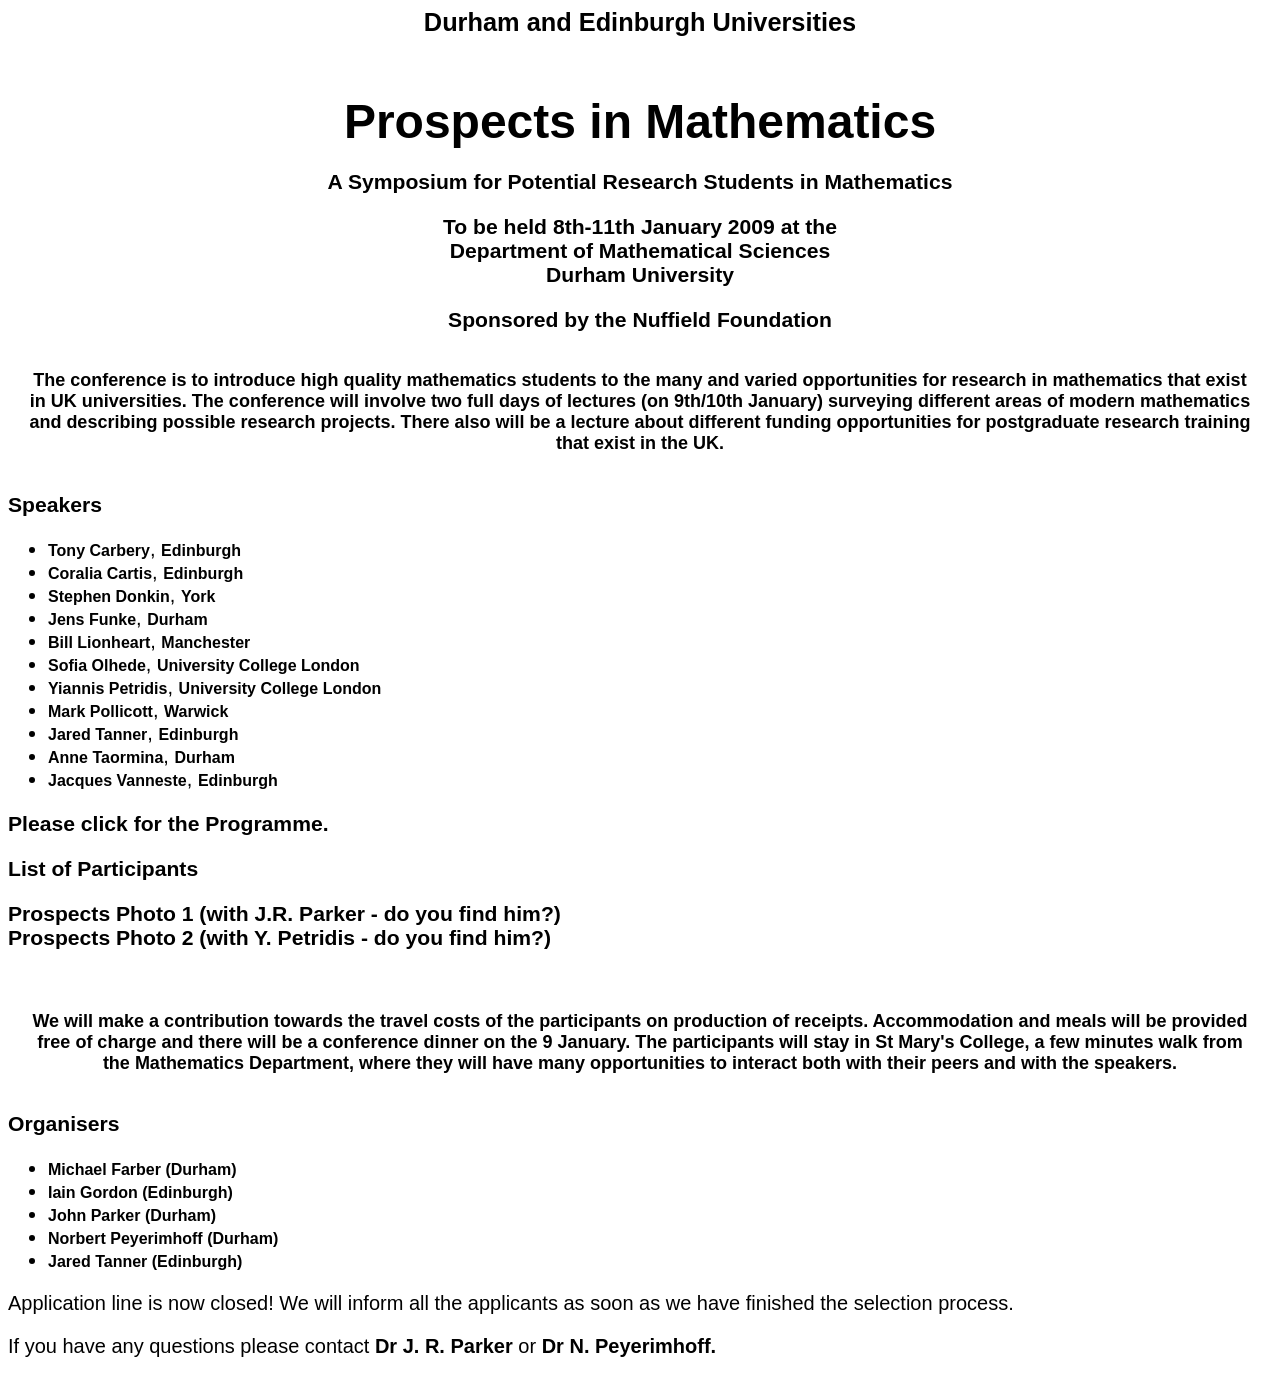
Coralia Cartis (100, 573)
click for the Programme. (205, 823)
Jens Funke (92, 619)
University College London (258, 665)
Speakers (55, 504)
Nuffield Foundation (731, 319)
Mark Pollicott (100, 711)
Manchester (205, 642)
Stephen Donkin (109, 596)
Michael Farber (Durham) (142, 1169)
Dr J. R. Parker (444, 1346)
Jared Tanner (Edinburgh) (145, 1261)
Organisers (64, 1123)
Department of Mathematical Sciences (640, 250)
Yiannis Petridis (107, 688)
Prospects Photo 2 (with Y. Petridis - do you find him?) (279, 937)
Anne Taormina (105, 757)
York (198, 596)
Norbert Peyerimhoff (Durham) (163, 1238)
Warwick (196, 711)
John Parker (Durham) (132, 1215)
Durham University (640, 274)
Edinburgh (201, 550)
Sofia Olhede (97, 665)
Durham (177, 619)
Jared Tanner (97, 734)
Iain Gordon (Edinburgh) (140, 1192)
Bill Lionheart (99, 642)
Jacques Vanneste (117, 780)
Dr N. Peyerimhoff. (629, 1346)
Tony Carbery (99, 550)
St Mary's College (949, 1042)
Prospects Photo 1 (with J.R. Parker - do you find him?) (284, 913)
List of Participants (103, 868)
